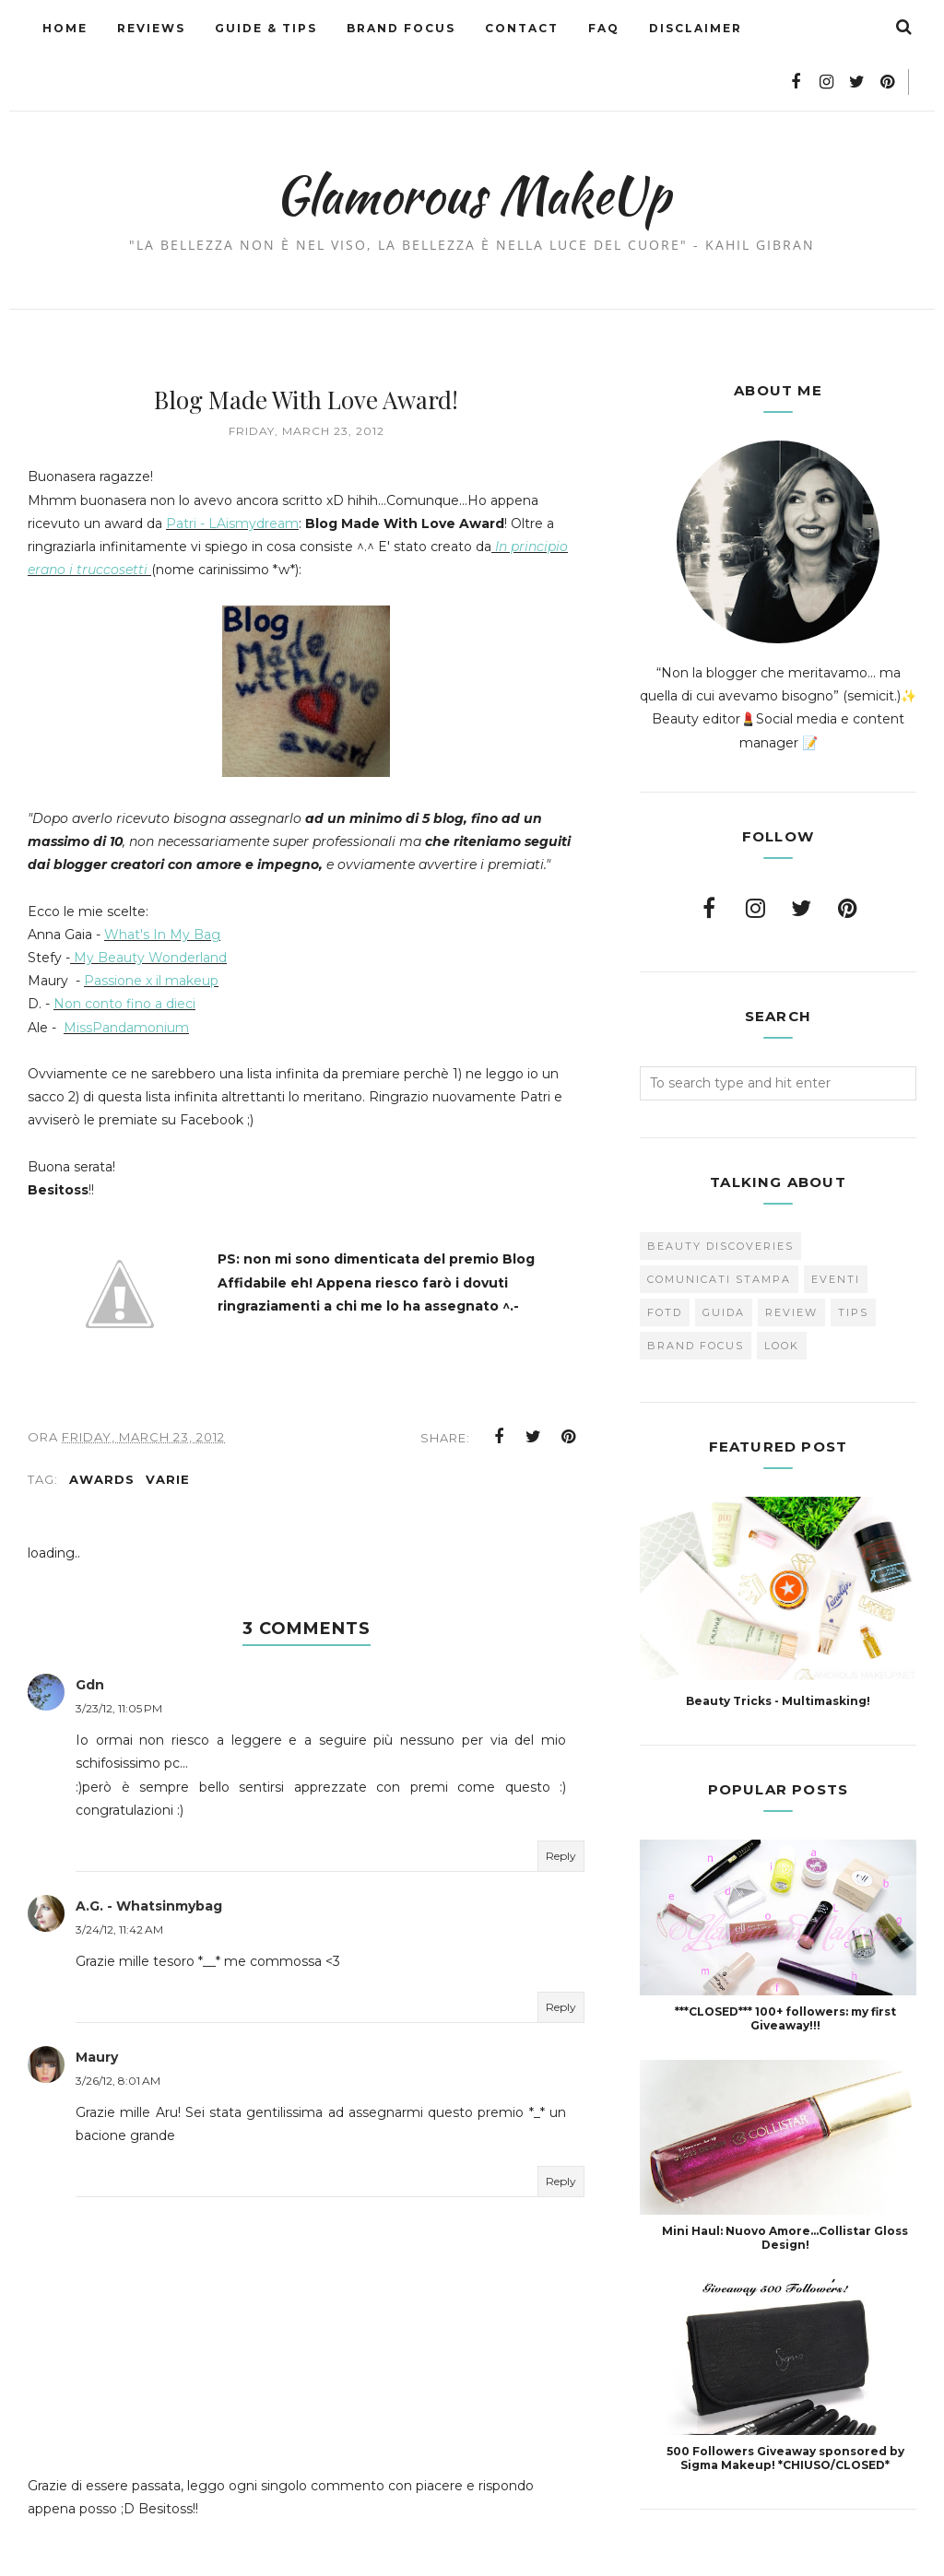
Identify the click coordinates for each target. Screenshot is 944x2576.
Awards (102, 1431)
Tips (853, 1257)
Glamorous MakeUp (472, 135)
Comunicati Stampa (719, 1223)
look (781, 1290)
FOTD (664, 1257)
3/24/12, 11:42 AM (119, 1881)
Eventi (835, 1223)
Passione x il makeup (151, 925)
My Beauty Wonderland (150, 902)
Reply (561, 1808)
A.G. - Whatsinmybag (149, 1858)
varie (168, 1431)
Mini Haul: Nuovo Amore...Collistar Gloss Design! (785, 2182)
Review (791, 1257)
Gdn (90, 1637)
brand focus (695, 1290)
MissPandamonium (126, 972)
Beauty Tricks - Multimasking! (778, 1646)
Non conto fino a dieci (124, 948)
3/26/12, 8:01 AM (118, 2033)
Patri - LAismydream (232, 468)
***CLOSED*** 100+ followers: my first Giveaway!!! (785, 1963)
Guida (723, 1257)
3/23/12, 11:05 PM (119, 1660)
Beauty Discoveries (720, 1190)
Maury (97, 2009)
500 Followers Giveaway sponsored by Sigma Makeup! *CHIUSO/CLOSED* (785, 2403)
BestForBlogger (579, 2552)
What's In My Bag (162, 879)
